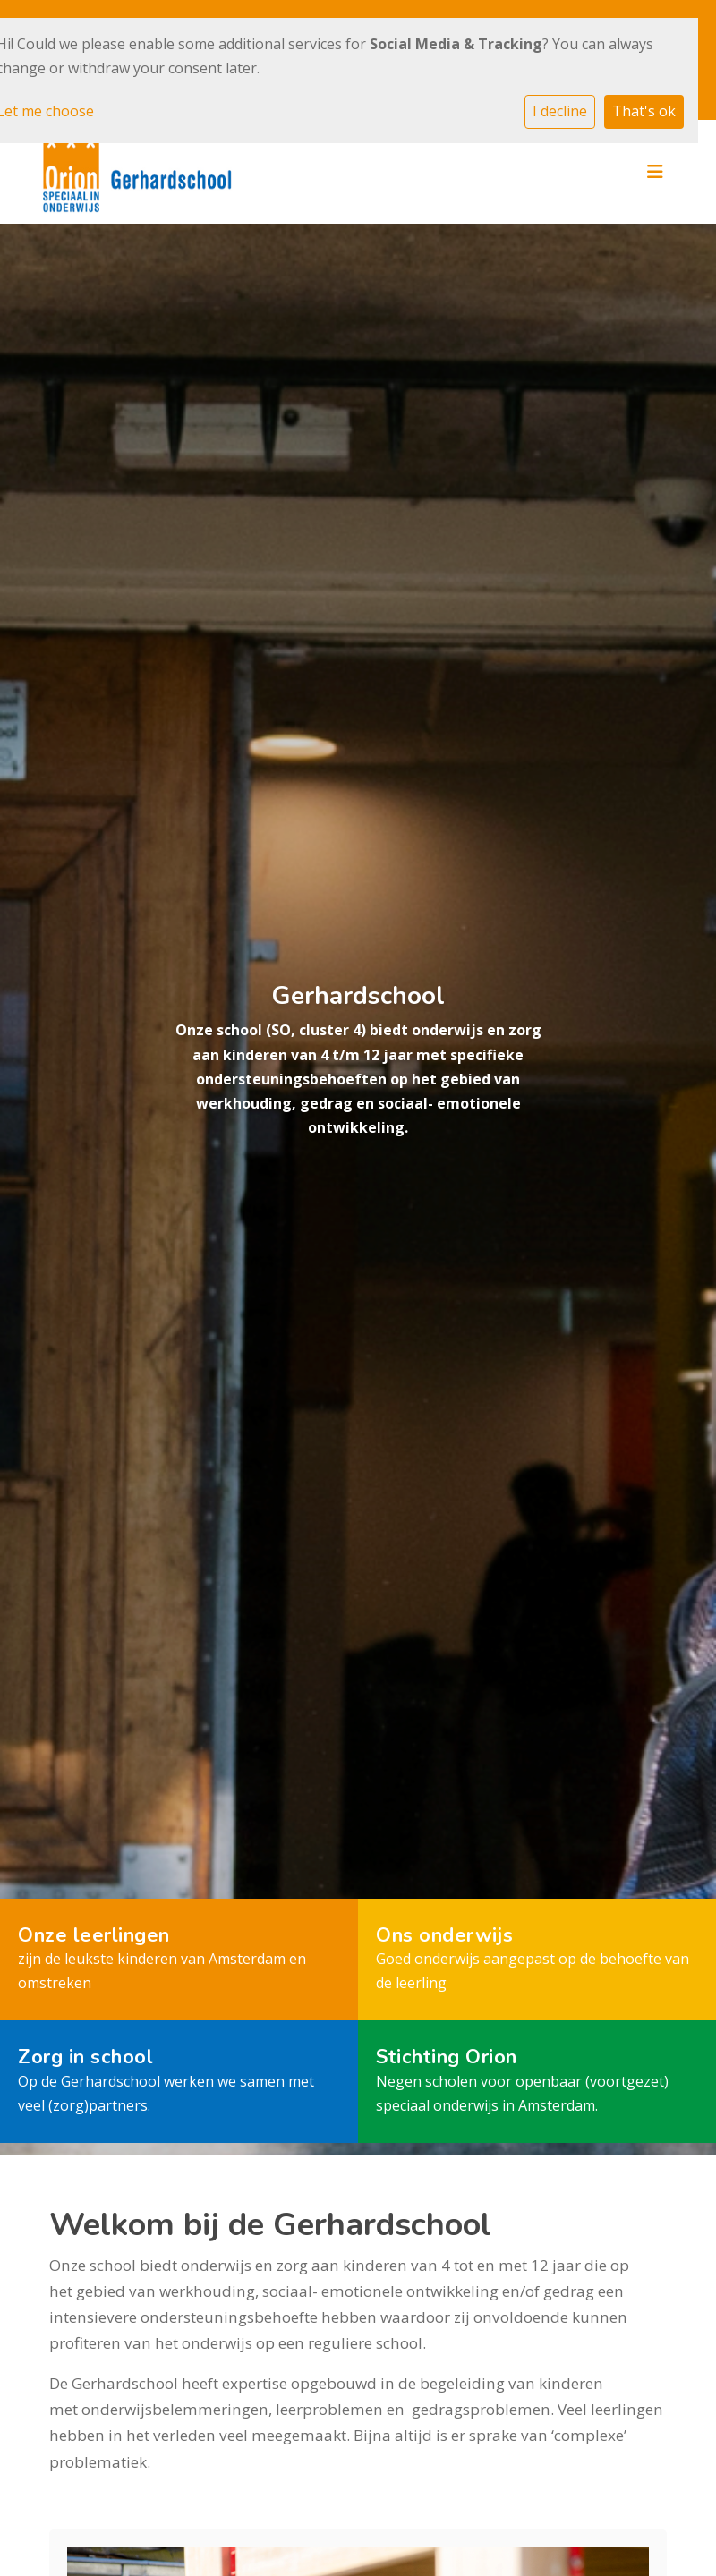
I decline (560, 111)
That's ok (644, 111)
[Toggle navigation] (655, 172)
